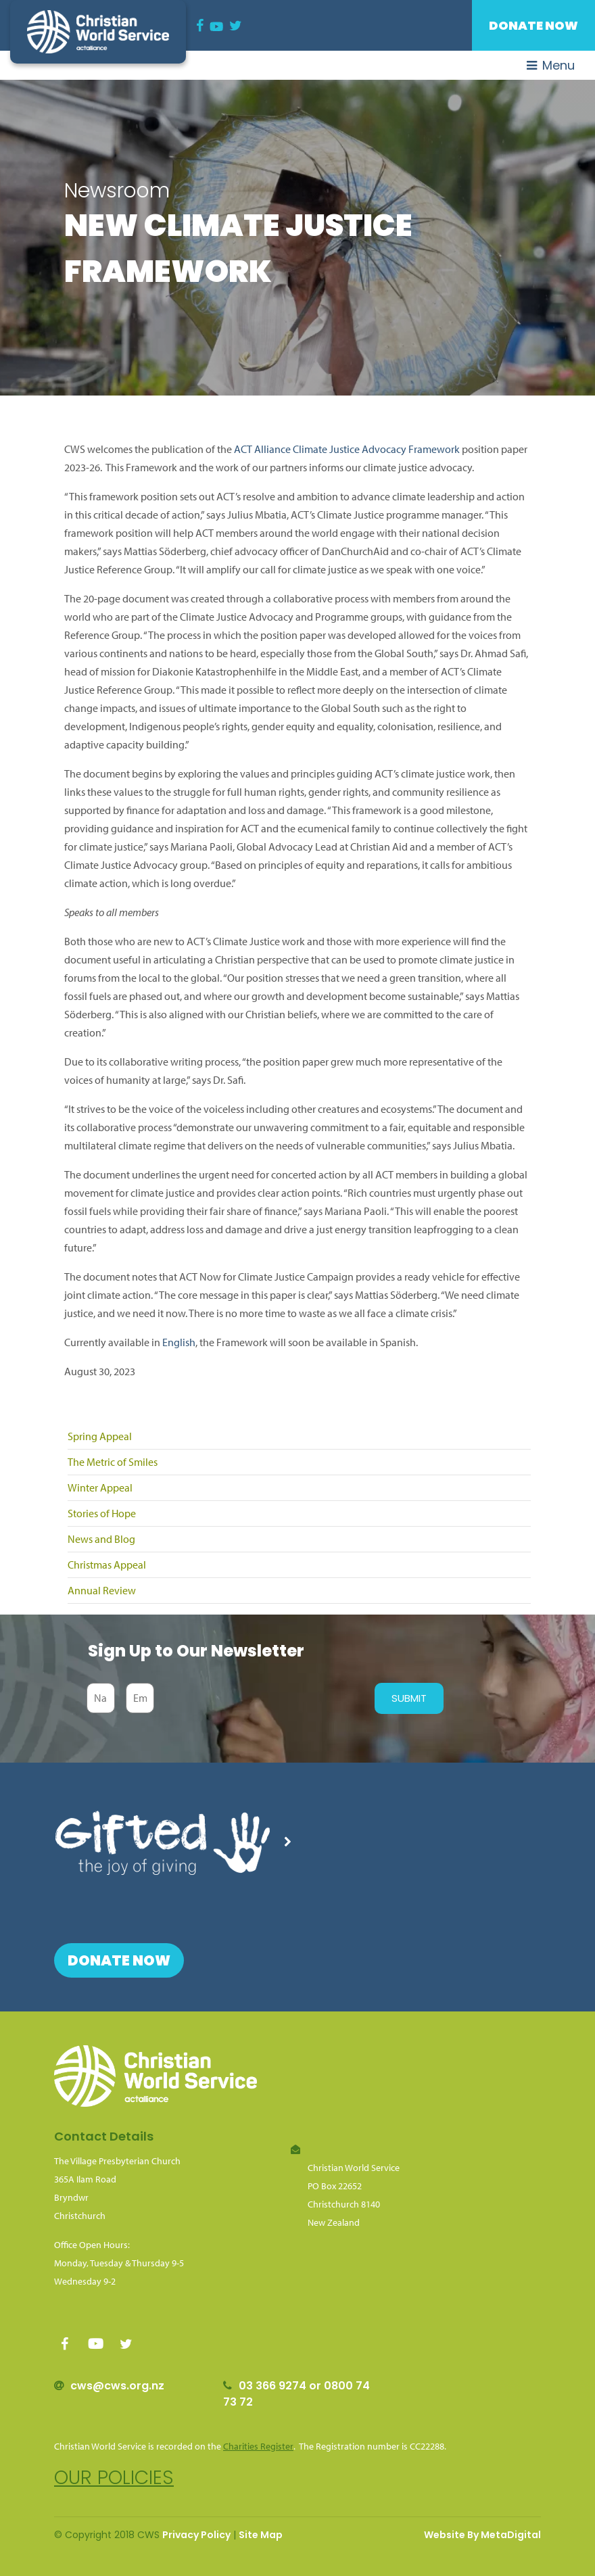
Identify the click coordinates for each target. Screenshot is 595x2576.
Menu (551, 65)
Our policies (114, 2477)
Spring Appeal (100, 1436)
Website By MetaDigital (482, 2535)
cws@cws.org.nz (117, 2385)
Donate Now (533, 25)
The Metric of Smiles (113, 1462)
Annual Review (102, 1590)
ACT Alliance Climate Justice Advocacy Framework (347, 449)
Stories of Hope (102, 1513)
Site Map (261, 2535)
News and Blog (101, 1539)
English (178, 1342)
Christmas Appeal (107, 1564)
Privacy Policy (196, 2535)
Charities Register (258, 2446)
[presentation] (261, 1698)
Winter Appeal (100, 1487)
